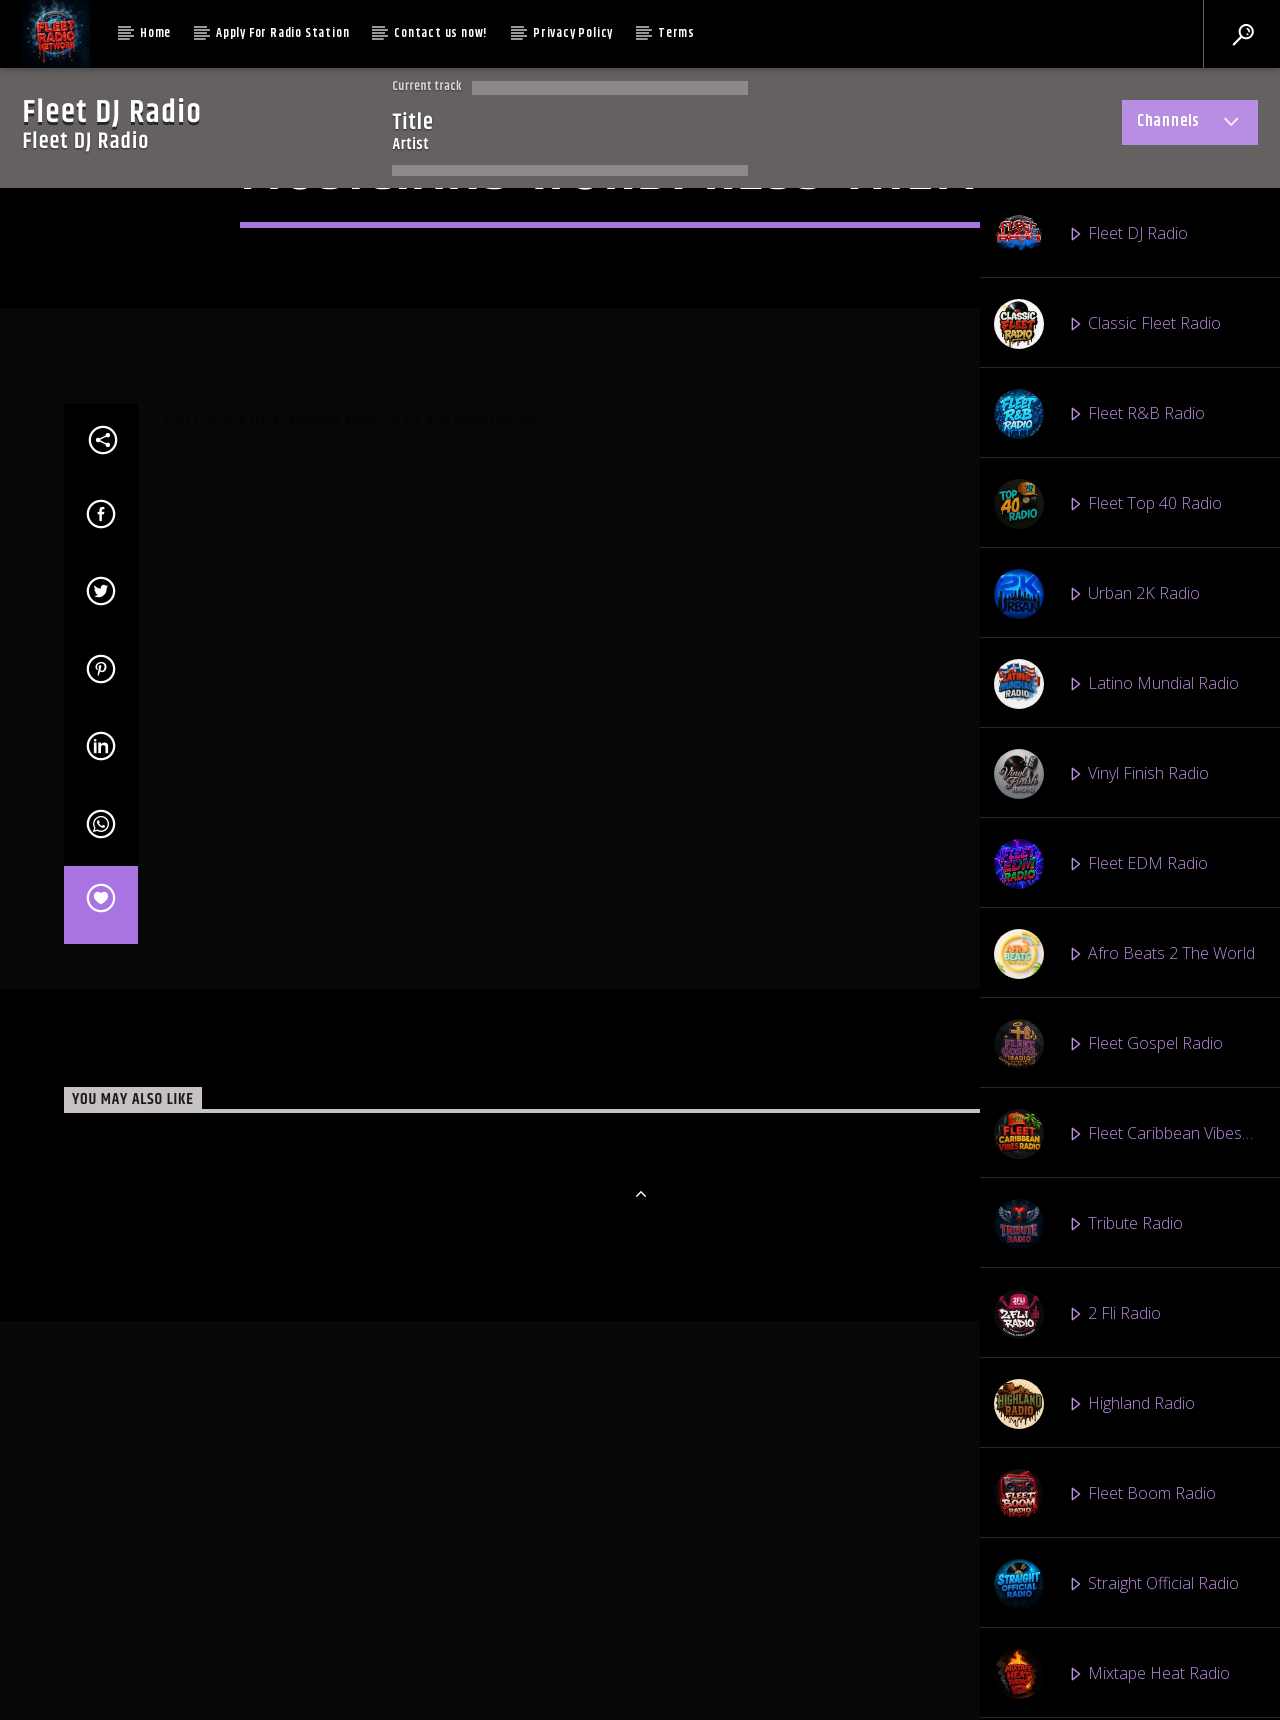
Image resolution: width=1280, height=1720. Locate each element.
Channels (1190, 125)
